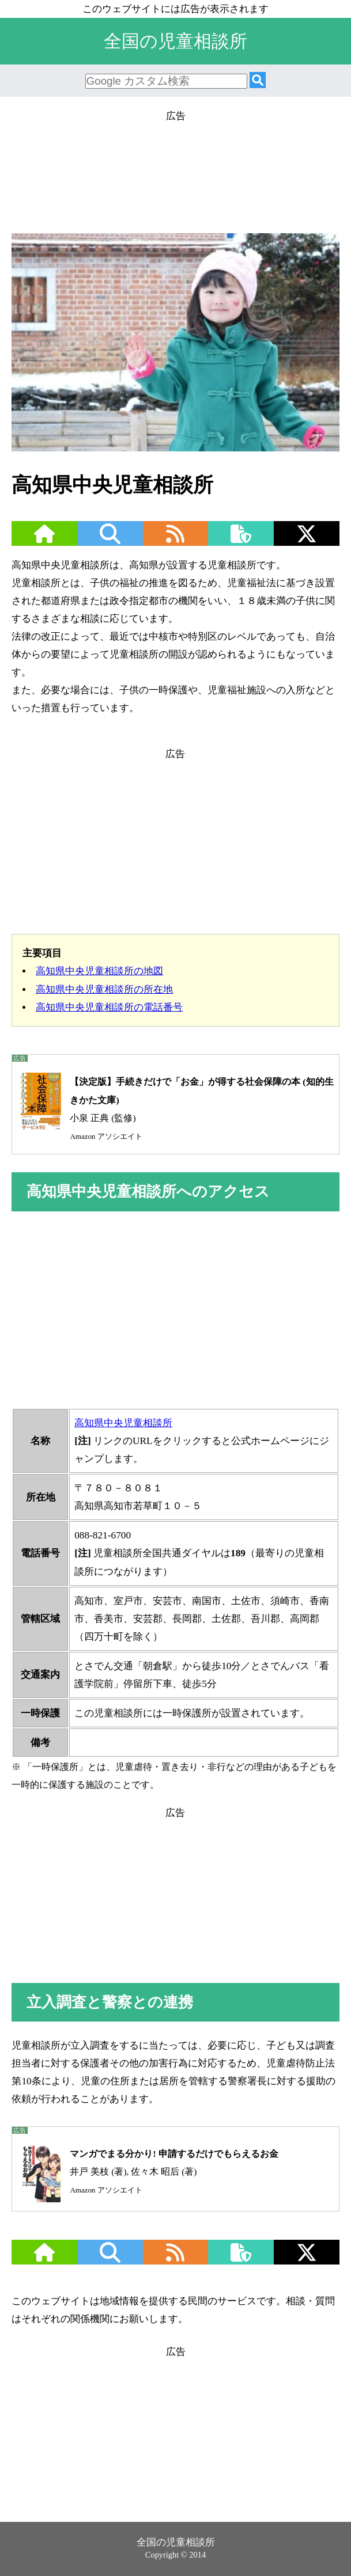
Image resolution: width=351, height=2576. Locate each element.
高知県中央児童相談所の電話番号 (109, 1007)
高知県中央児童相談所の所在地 (104, 989)
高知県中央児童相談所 (123, 1423)
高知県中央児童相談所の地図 (99, 971)
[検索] (258, 81)
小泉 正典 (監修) (172, 1106)
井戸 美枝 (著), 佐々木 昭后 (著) (145, 2172)
